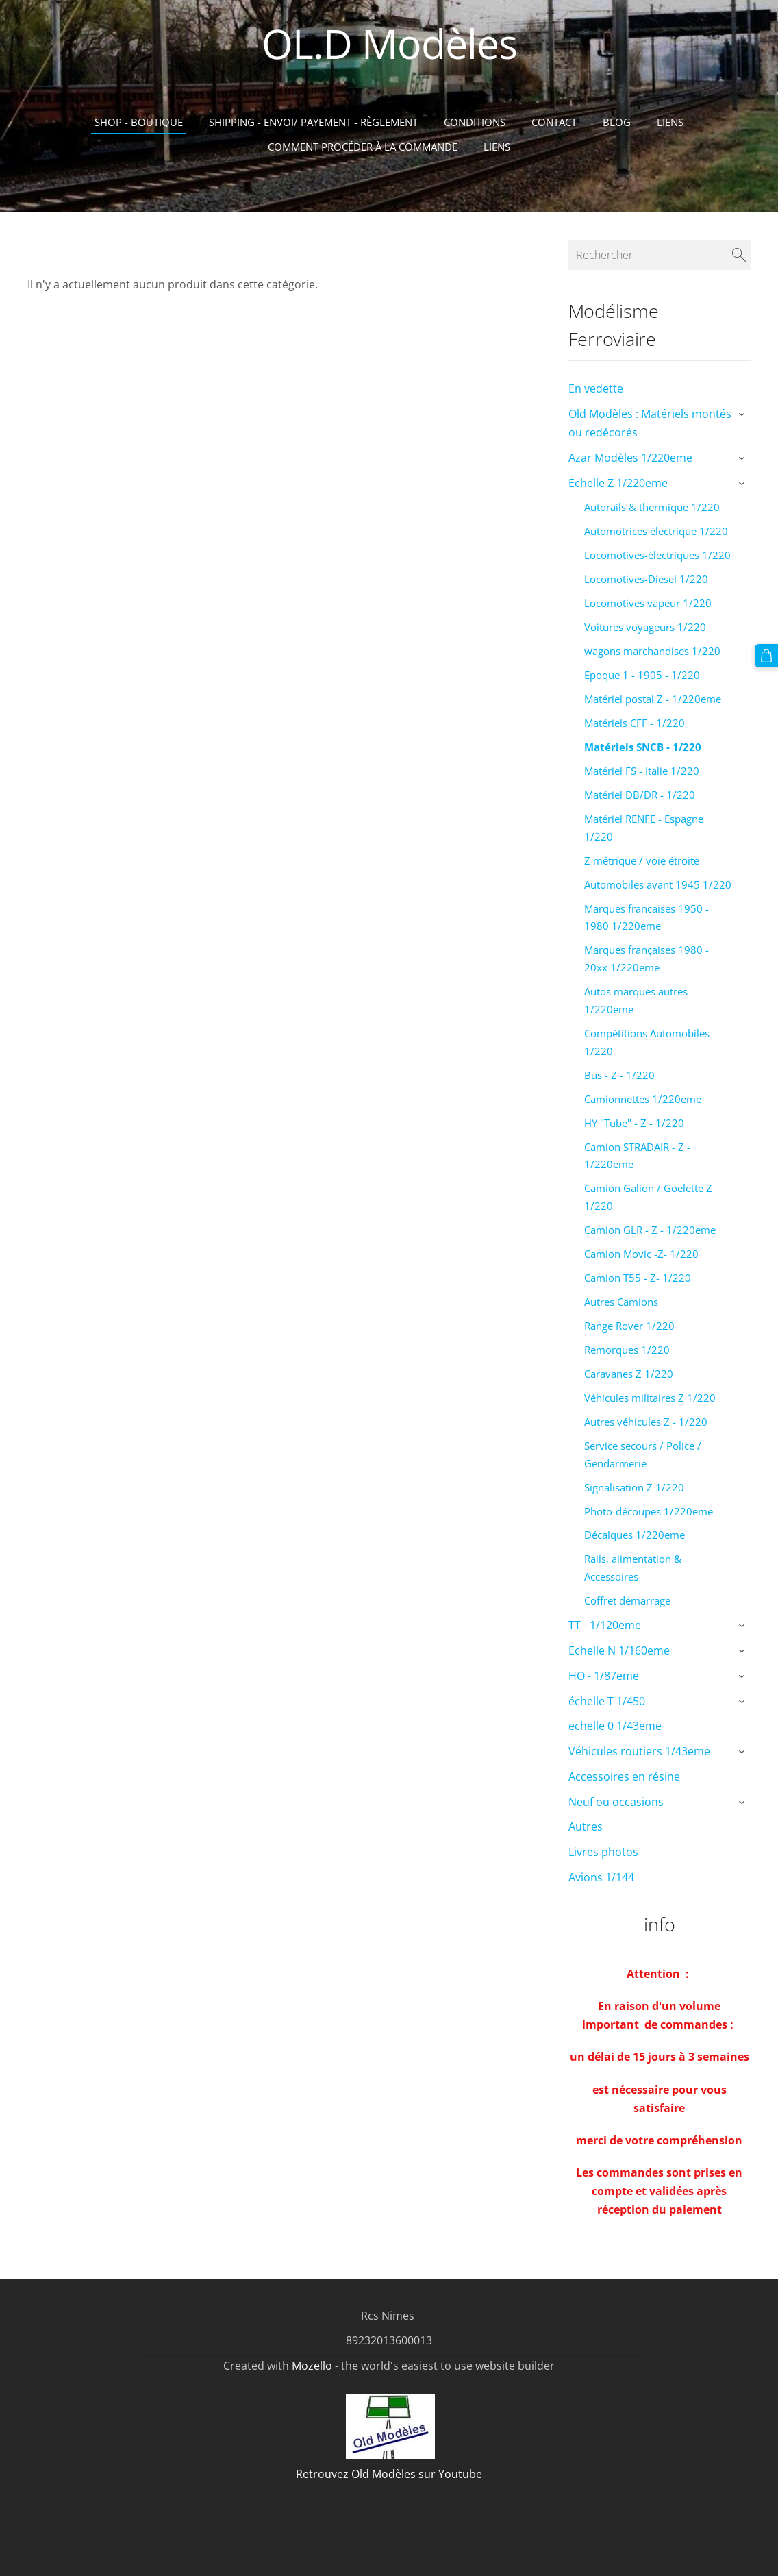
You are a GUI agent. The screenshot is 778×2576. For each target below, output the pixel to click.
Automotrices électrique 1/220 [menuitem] (656, 531)
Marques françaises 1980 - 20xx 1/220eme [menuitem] (646, 958)
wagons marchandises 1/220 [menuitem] (652, 651)
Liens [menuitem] (670, 122)
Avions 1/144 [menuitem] (601, 1877)
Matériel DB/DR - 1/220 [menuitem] (639, 795)
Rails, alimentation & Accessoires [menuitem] (632, 1567)
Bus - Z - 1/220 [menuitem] (619, 1075)
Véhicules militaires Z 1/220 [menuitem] (650, 1397)
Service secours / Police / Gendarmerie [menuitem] (642, 1454)
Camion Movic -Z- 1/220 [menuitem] (641, 1254)
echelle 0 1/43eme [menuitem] (615, 1725)
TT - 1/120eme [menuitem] (604, 1625)
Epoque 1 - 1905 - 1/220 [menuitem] (642, 675)
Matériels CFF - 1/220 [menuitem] (634, 723)
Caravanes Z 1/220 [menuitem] (628, 1373)
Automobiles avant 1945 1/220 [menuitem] (657, 884)
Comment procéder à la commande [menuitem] (362, 146)
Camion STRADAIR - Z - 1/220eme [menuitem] (637, 1156)
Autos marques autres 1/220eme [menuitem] (636, 1000)
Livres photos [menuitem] (603, 1851)
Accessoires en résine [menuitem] (624, 1776)
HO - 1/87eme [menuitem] (603, 1675)
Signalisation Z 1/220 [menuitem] (634, 1487)
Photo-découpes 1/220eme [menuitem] (648, 1511)
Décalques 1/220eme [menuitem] (634, 1534)
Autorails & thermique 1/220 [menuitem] (652, 507)
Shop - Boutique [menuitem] (139, 122)
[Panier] (766, 655)
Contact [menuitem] (554, 122)
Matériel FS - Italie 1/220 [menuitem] (641, 771)
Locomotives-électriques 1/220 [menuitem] (657, 555)
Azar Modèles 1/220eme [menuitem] (630, 457)
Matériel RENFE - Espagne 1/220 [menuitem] (643, 827)
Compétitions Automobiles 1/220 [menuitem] (647, 1042)
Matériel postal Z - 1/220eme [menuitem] (652, 699)
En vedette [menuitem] (595, 388)
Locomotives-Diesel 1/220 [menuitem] (646, 579)
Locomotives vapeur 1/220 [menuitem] (648, 603)
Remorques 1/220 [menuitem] (627, 1350)
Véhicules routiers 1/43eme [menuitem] (639, 1751)
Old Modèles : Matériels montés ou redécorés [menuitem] (649, 423)
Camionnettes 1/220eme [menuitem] (642, 1099)
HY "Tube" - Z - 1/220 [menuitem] (634, 1123)
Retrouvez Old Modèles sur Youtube (389, 2473)
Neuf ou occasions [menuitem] (616, 1801)
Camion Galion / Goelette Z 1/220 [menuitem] (648, 1197)
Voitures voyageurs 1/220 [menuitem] (645, 627)
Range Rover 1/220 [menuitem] (629, 1326)
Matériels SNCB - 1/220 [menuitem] (642, 747)
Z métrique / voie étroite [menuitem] (641, 860)
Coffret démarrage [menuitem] (627, 1600)
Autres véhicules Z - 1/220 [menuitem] (645, 1421)
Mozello (312, 2365)
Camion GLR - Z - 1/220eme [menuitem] (650, 1230)
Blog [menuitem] (617, 122)
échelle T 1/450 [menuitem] (606, 1701)
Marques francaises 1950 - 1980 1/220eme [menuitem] (646, 917)
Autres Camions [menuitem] (621, 1302)
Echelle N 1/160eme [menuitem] (619, 1650)
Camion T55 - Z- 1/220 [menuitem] (637, 1278)
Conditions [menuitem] (474, 122)
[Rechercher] (659, 255)
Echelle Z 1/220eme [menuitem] (618, 483)
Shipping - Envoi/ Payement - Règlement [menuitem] (313, 122)
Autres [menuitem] (585, 1826)
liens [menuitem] (497, 146)
